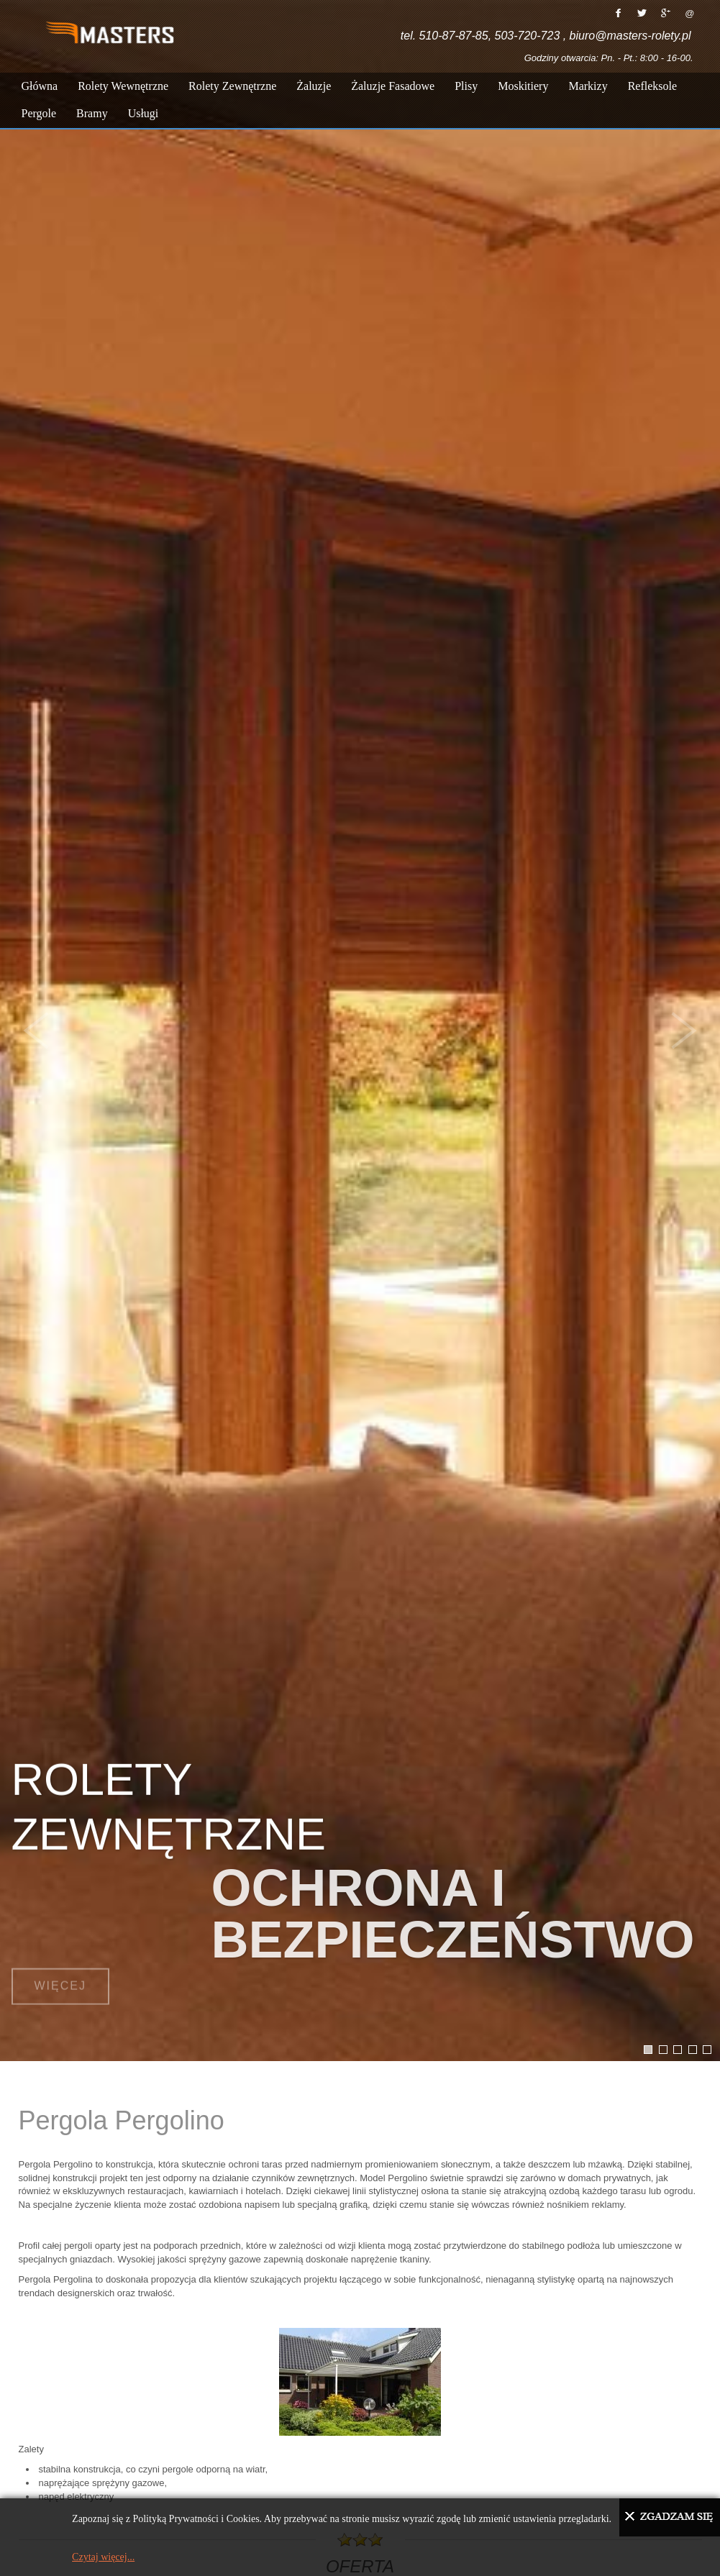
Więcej (60, 1971)
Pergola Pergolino (121, 2120)
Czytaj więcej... (103, 2557)
